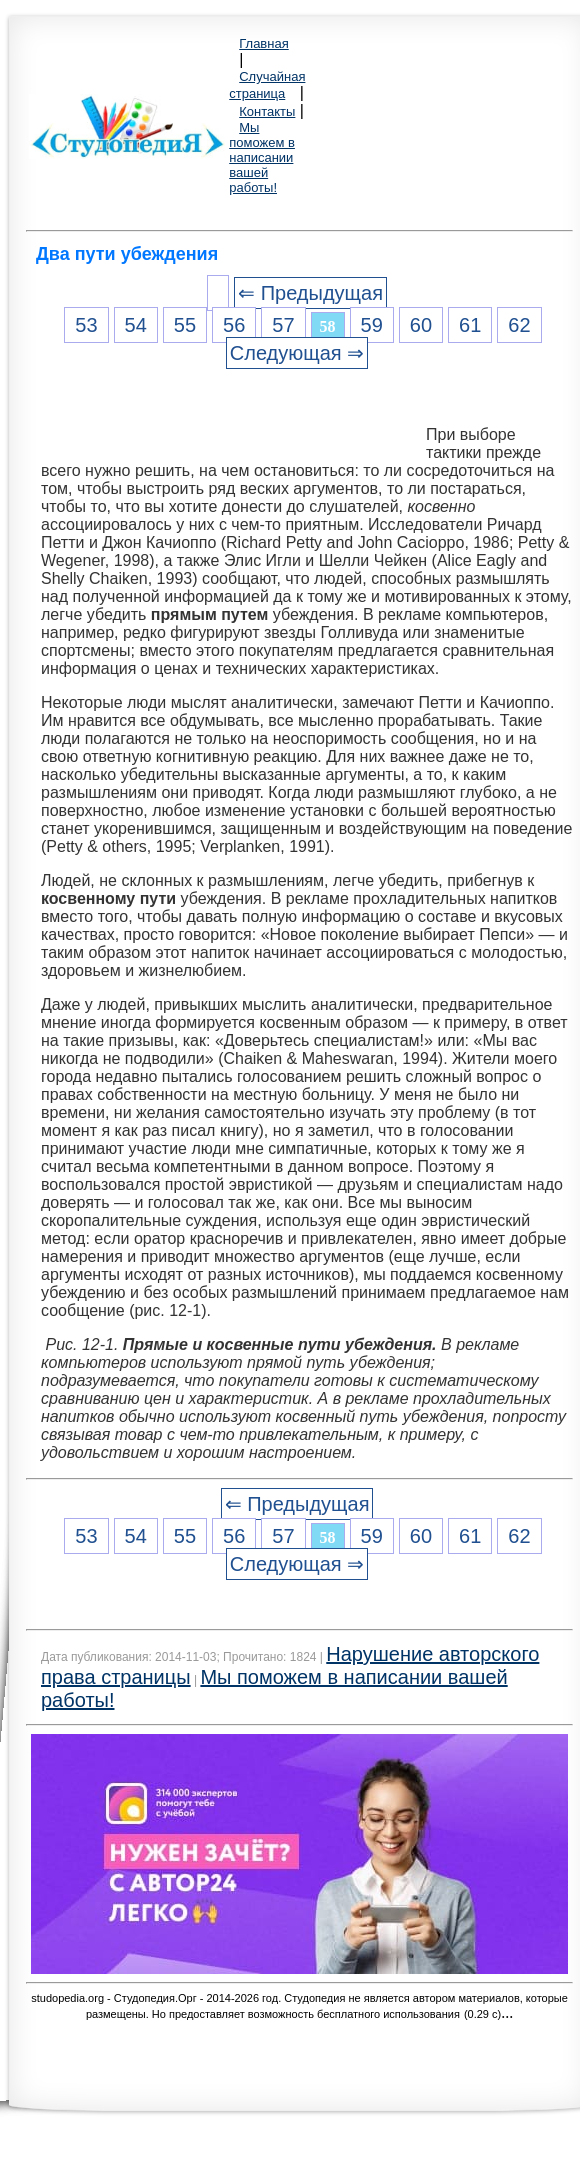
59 (372, 325)
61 (470, 325)
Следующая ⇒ (297, 353)
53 (86, 325)
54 (136, 325)
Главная (263, 43)
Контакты (267, 111)
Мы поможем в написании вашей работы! (262, 157)
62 (519, 325)
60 (421, 325)
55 (185, 325)
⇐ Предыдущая (310, 293)
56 (234, 325)
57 (283, 325)
